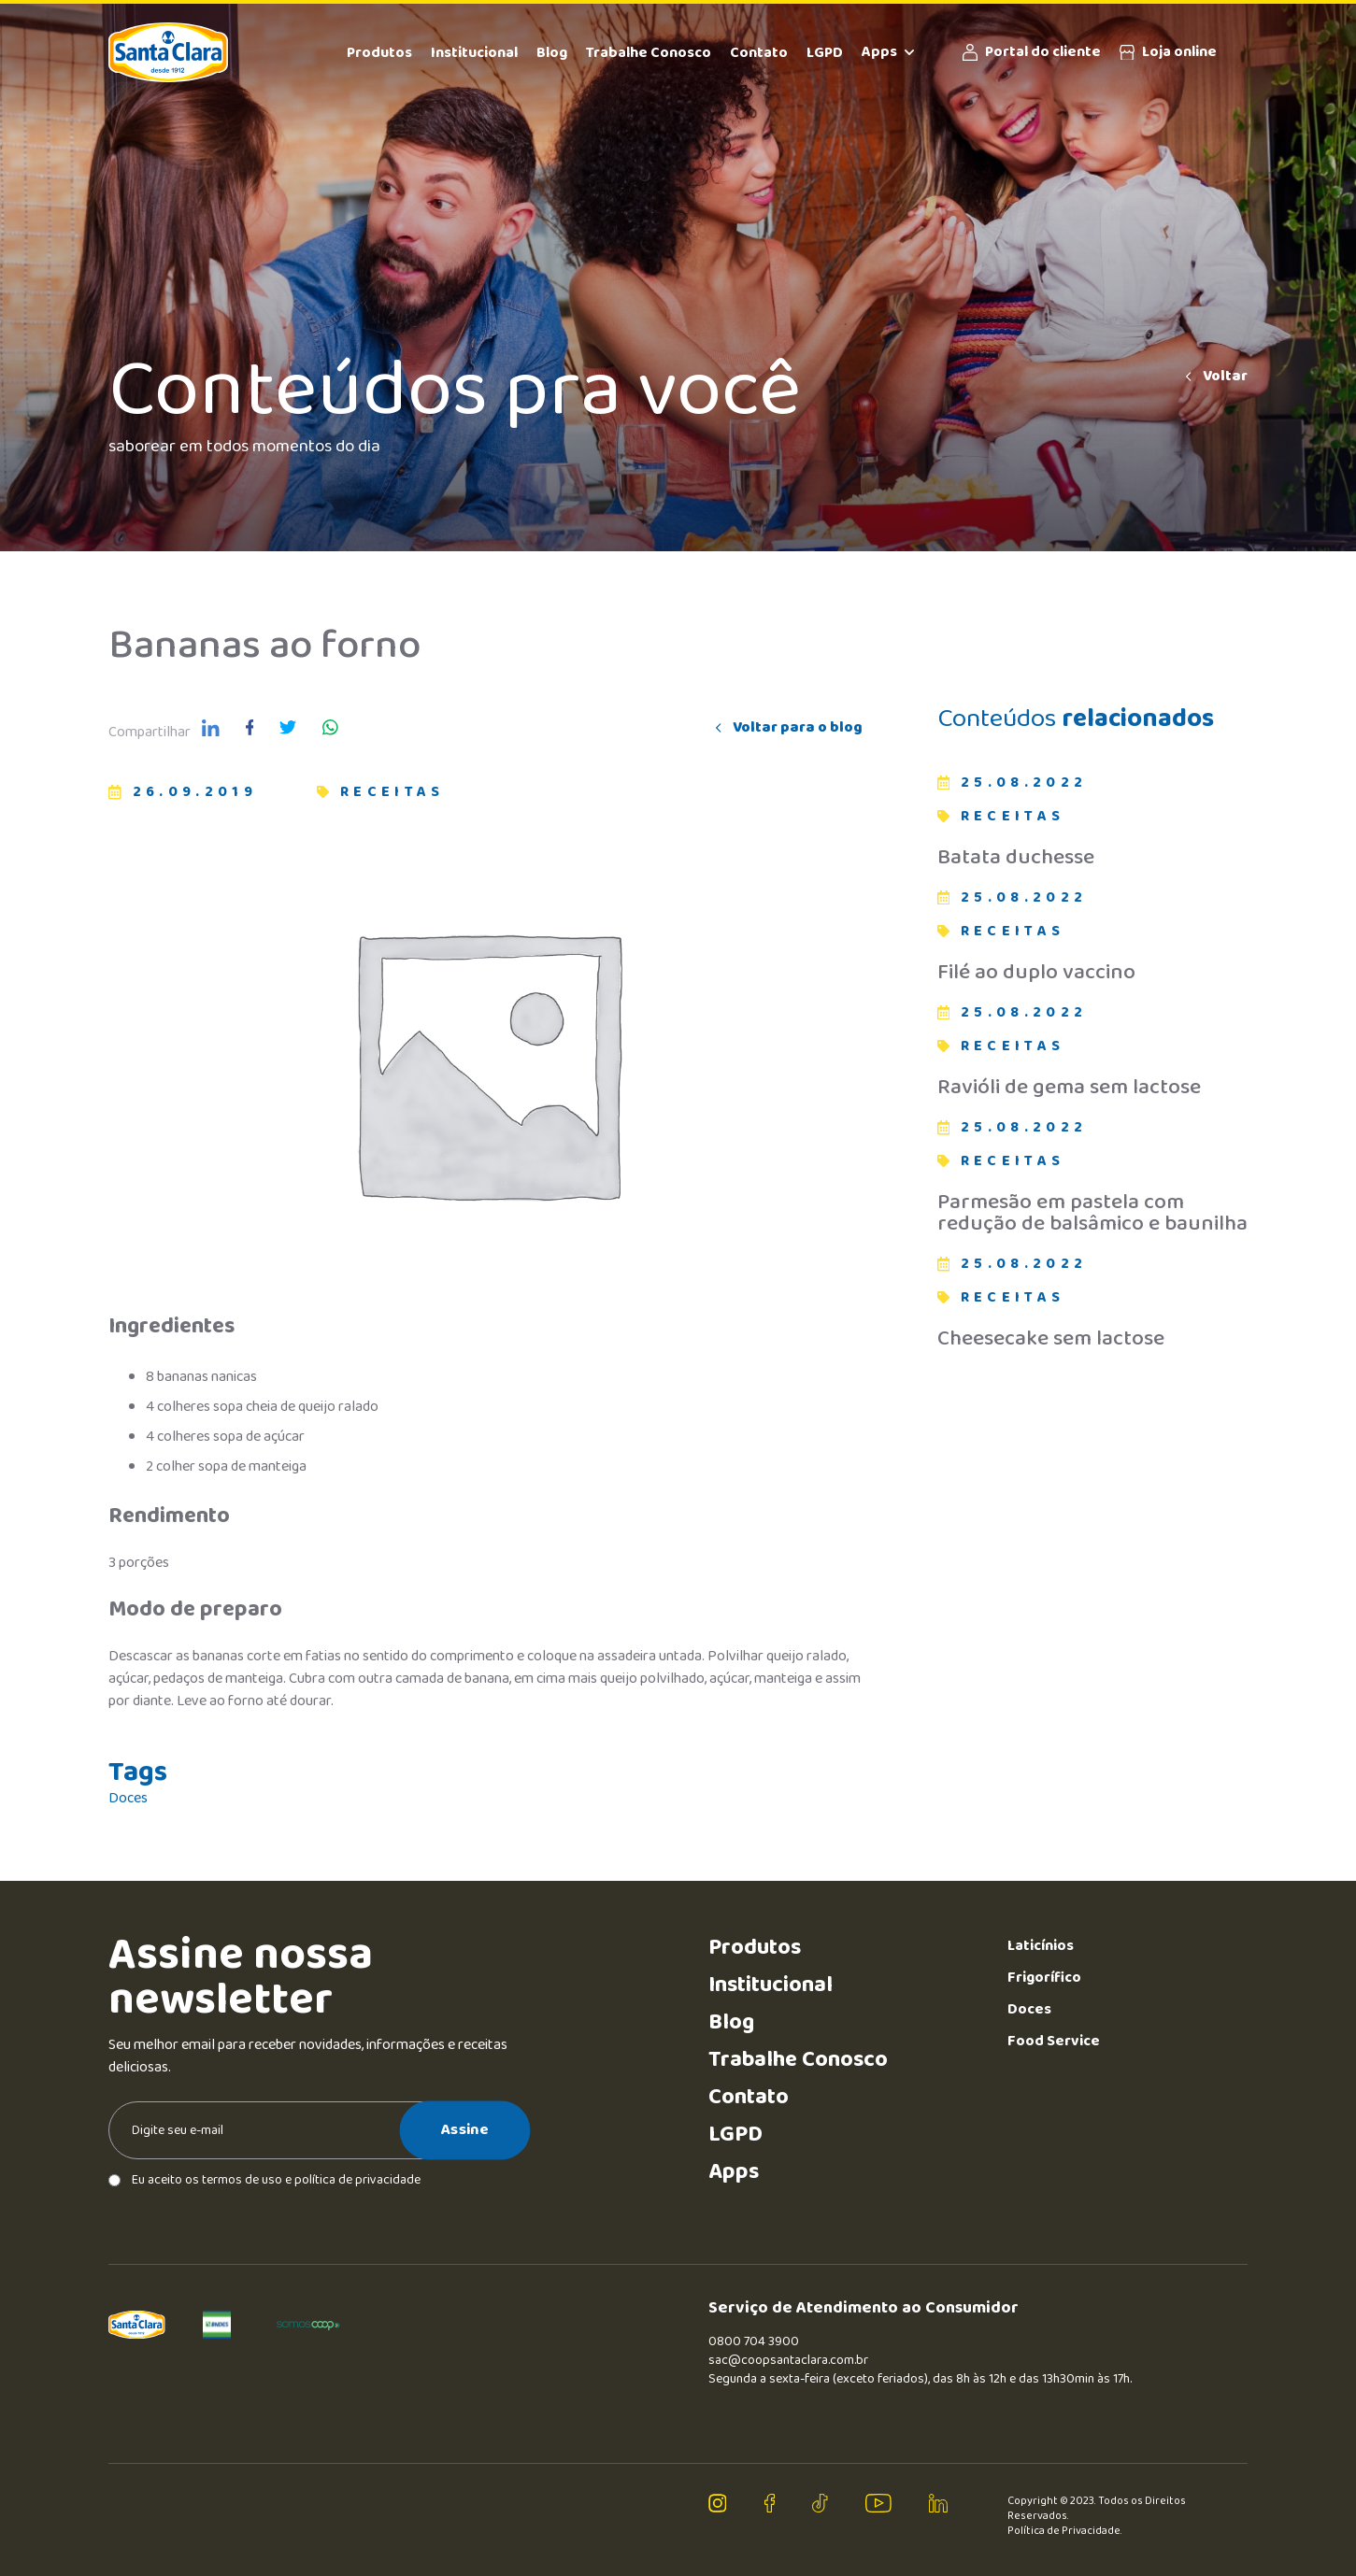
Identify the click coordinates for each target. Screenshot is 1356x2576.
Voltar (1215, 376)
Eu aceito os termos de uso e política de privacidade (264, 2179)
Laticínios (1040, 1945)
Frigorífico (1044, 1977)
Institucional (474, 52)
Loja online (1168, 52)
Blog (551, 52)
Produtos (379, 52)
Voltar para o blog (787, 727)
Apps (888, 52)
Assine (465, 2129)
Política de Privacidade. (1064, 2531)
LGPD (824, 52)
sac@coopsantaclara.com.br (788, 2360)
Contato (759, 52)
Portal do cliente (1032, 52)
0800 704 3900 (753, 2341)
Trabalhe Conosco (648, 52)
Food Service (1053, 2041)
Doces (128, 1798)
